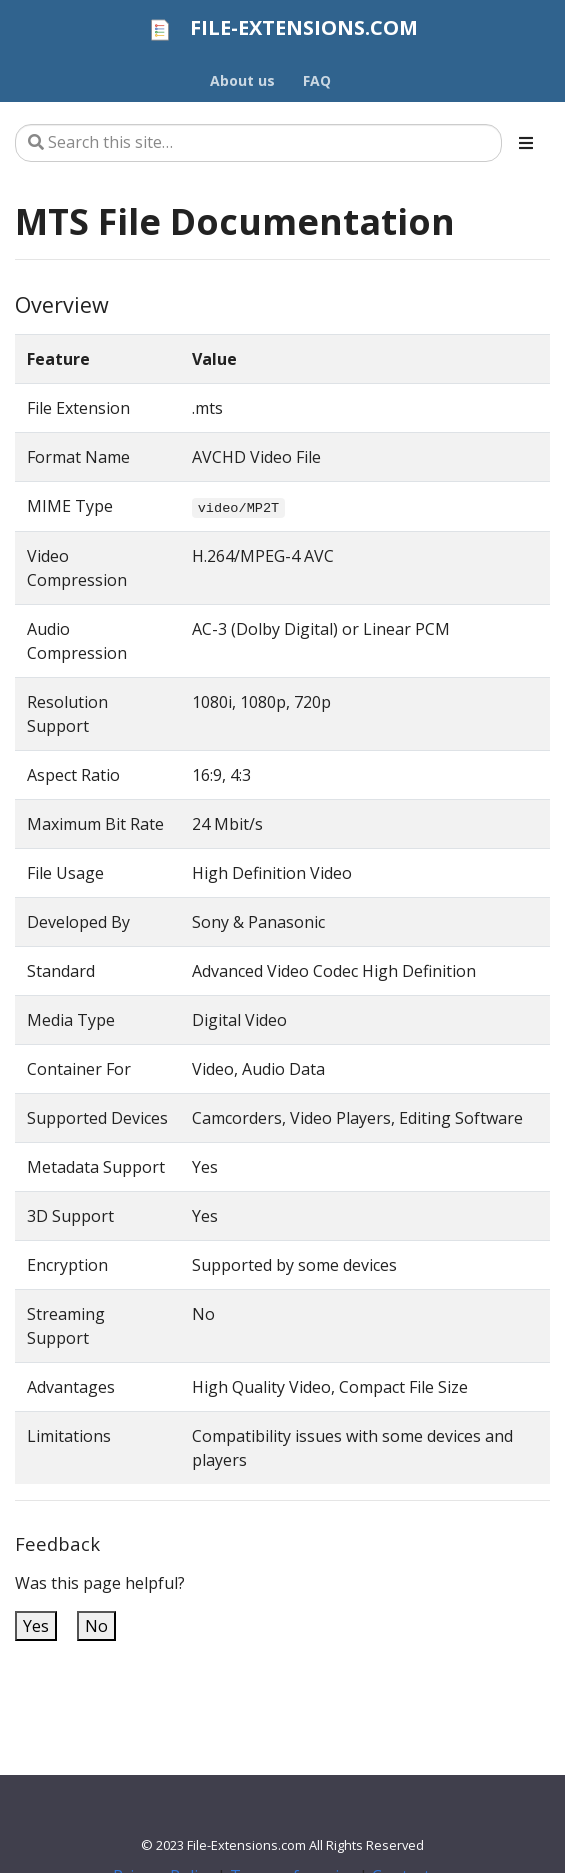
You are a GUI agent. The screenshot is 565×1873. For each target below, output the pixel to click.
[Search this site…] (258, 143)
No (96, 1626)
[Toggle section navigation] (526, 143)
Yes (36, 1626)
